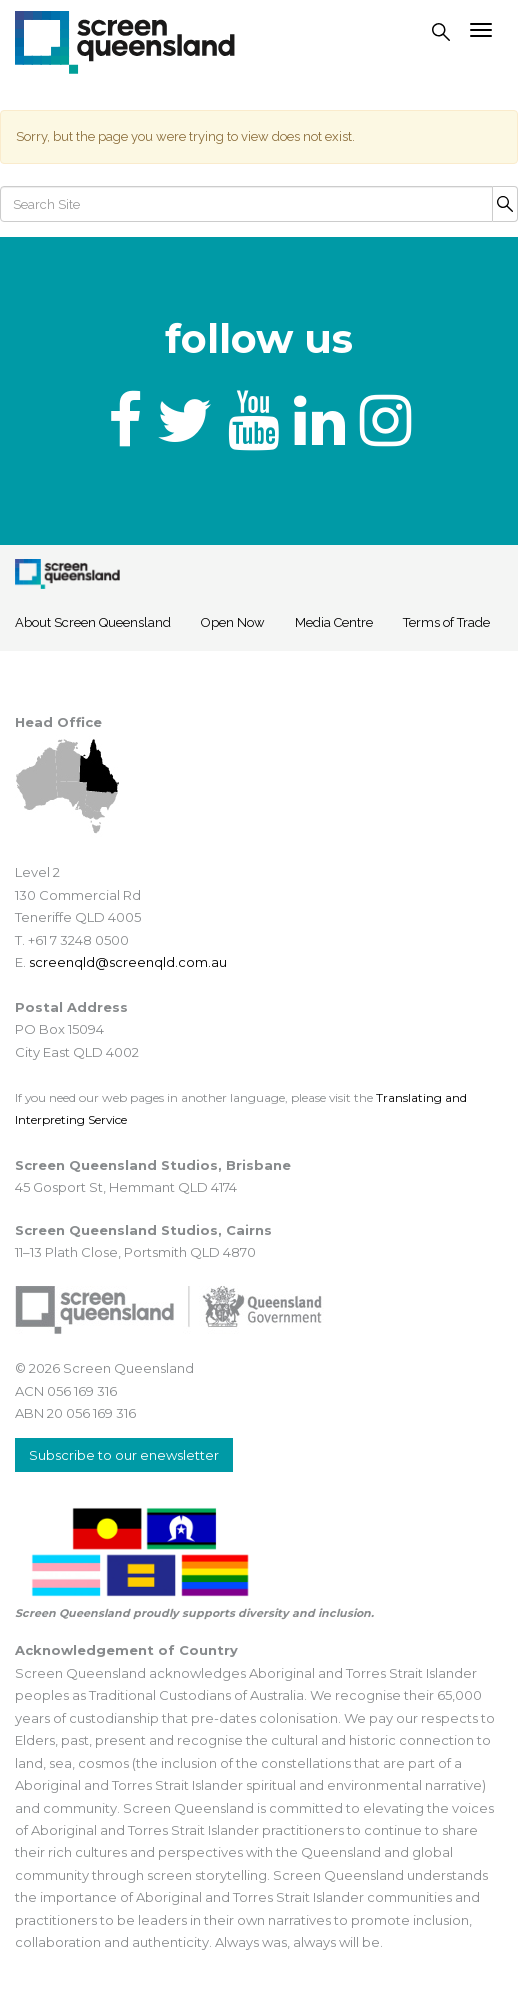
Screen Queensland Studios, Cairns (143, 1230)
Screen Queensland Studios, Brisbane (153, 1165)
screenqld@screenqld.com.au (128, 962)
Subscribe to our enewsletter (124, 1455)
